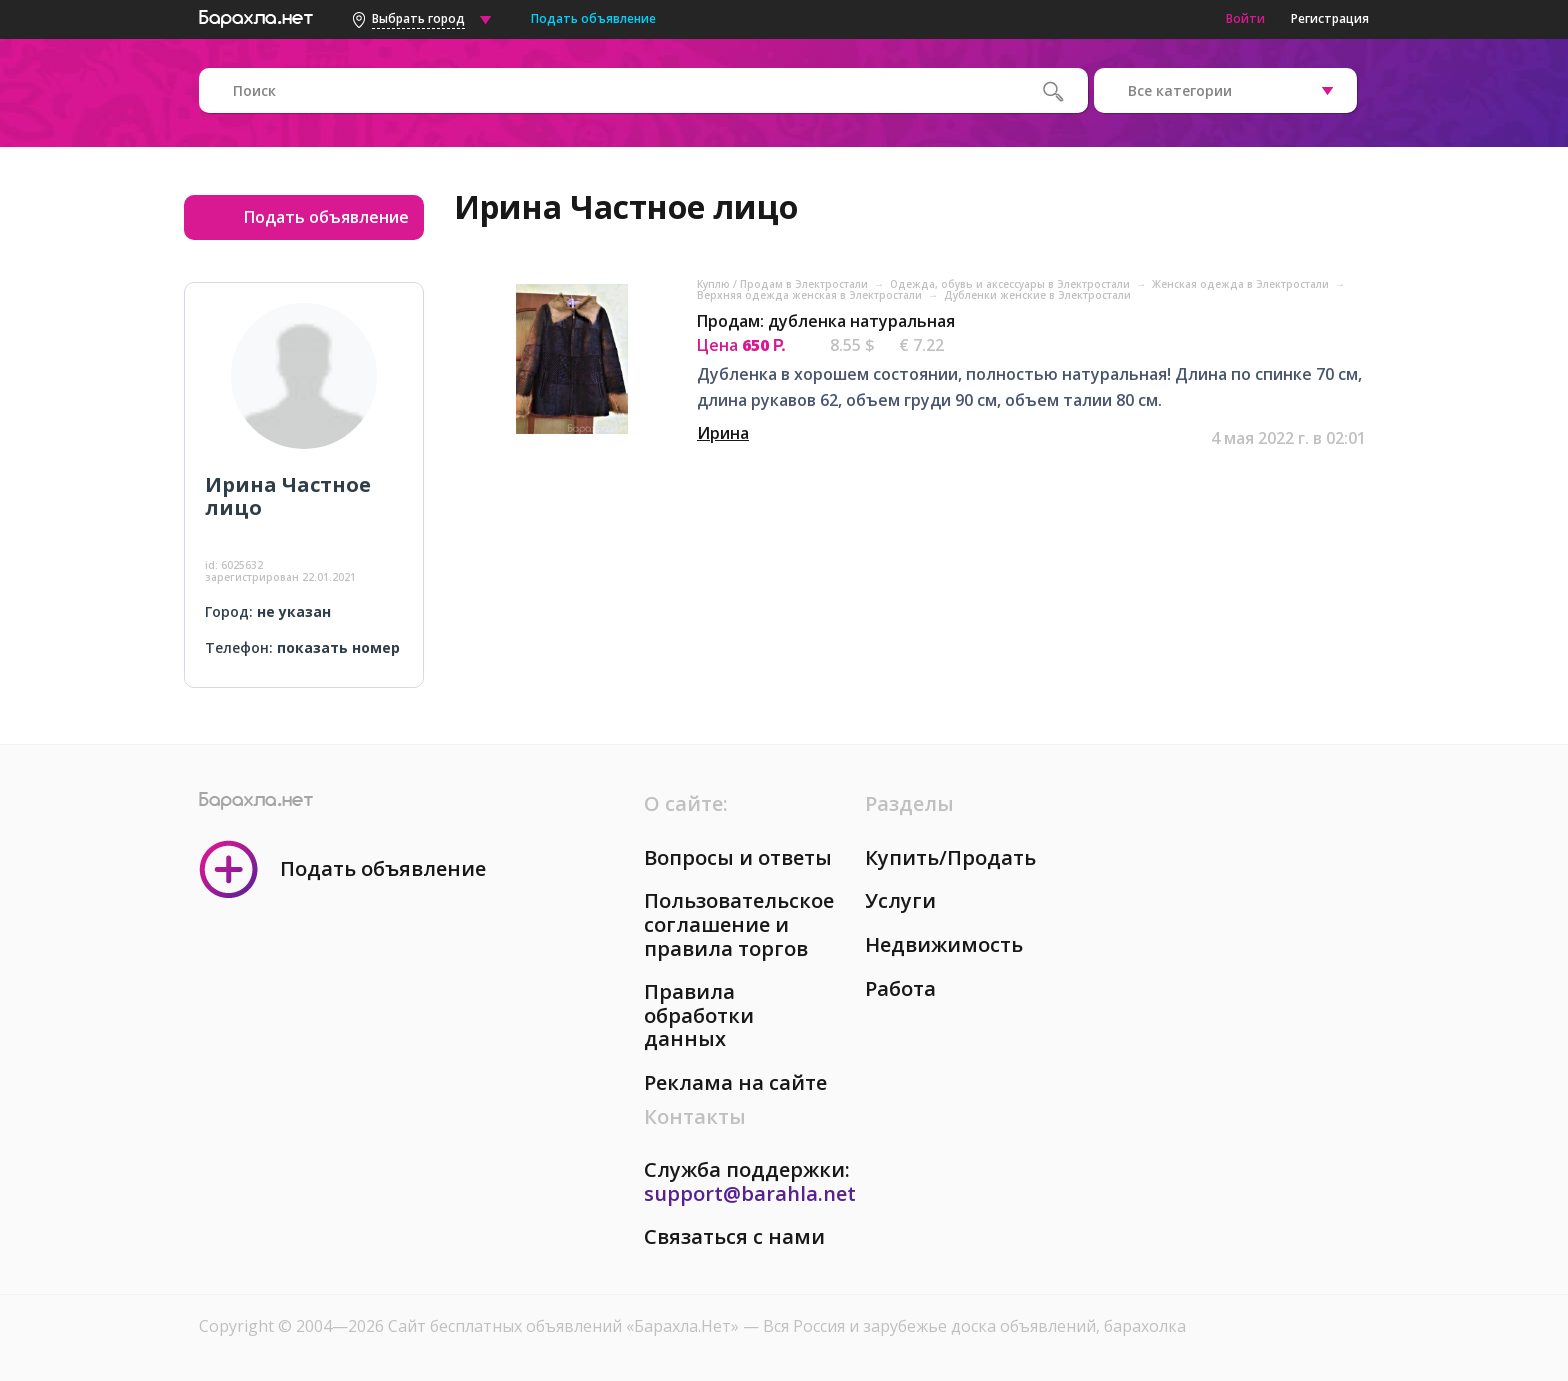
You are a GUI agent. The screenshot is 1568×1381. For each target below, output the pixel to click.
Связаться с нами (734, 1236)
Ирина (723, 433)
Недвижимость (944, 944)
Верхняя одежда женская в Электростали (811, 295)
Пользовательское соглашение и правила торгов (739, 924)
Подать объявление (593, 18)
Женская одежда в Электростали (1242, 284)
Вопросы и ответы (738, 857)
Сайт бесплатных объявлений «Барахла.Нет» (565, 1326)
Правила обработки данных (699, 1015)
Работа (900, 988)
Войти (1245, 18)
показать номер (338, 647)
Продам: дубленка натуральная (826, 321)
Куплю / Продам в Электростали (784, 284)
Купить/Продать (950, 857)
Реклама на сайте (735, 1082)
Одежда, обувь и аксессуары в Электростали (1011, 284)
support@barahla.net (750, 1193)
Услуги (900, 900)
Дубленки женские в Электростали (1037, 295)
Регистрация (1330, 18)
